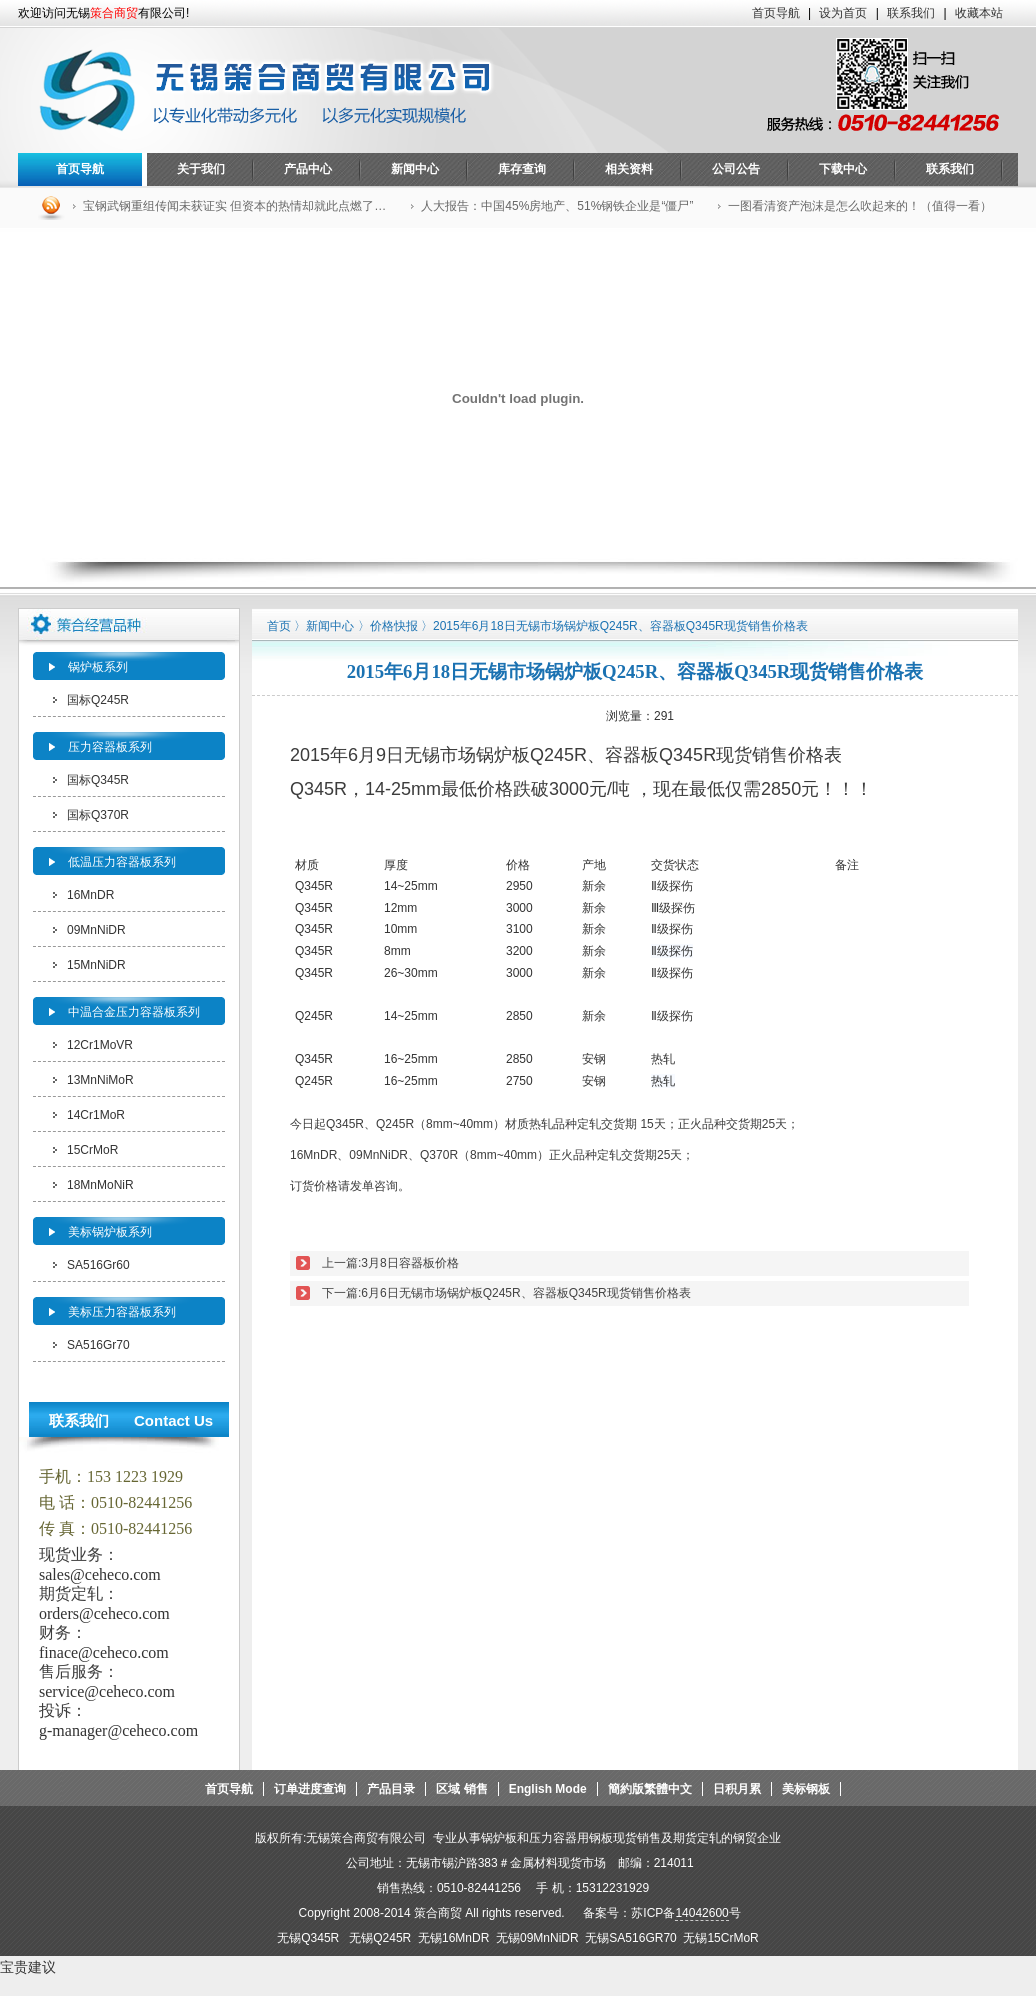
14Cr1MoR (96, 1115)
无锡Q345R (308, 1938)
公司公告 (736, 169)
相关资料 (629, 169)
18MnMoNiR (100, 1185)
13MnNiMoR (100, 1080)
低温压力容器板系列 (122, 862)
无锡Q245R (383, 1938)
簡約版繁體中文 (650, 1789)
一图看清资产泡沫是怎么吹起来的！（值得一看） (860, 206)
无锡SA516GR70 (630, 1938)
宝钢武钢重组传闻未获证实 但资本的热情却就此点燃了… (234, 206)
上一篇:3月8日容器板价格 (390, 1263)
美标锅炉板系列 (110, 1232)
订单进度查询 (310, 1789)
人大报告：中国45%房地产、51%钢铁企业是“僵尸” (557, 206)
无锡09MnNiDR (540, 1938)
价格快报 (394, 626)
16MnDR (90, 895)
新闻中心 (415, 169)
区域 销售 (461, 1789)
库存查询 (522, 169)
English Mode (548, 1789)
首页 (279, 626)
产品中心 (308, 169)
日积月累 (737, 1789)
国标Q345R (98, 780)
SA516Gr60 (98, 1265)
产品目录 (391, 1789)
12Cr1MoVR (100, 1045)
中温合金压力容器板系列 (134, 1012)
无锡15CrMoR (720, 1938)
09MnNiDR (96, 930)
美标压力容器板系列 (122, 1312)
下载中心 (843, 169)
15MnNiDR (96, 965)
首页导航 (776, 13)
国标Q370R (98, 815)
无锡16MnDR (457, 1938)
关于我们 (201, 169)
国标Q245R (98, 700)
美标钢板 (806, 1789)
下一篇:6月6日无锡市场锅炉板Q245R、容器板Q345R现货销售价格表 (506, 1293)
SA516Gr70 (98, 1345)
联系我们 (911, 13)
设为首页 (843, 13)
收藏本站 (979, 13)
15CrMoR (92, 1150)
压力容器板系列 (110, 747)
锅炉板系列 (98, 667)
